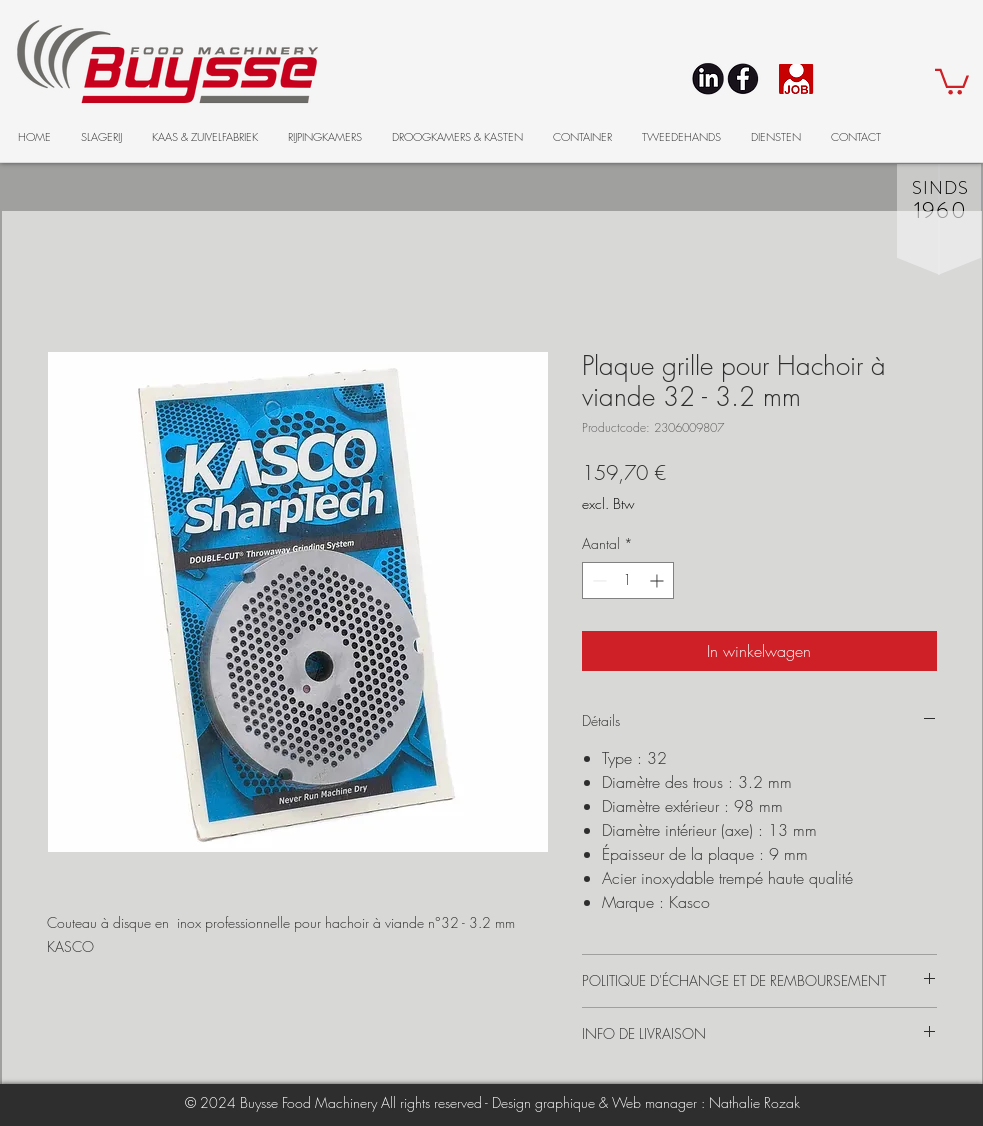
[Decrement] (597, 580)
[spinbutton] (628, 580)
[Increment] (658, 580)
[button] (952, 80)
